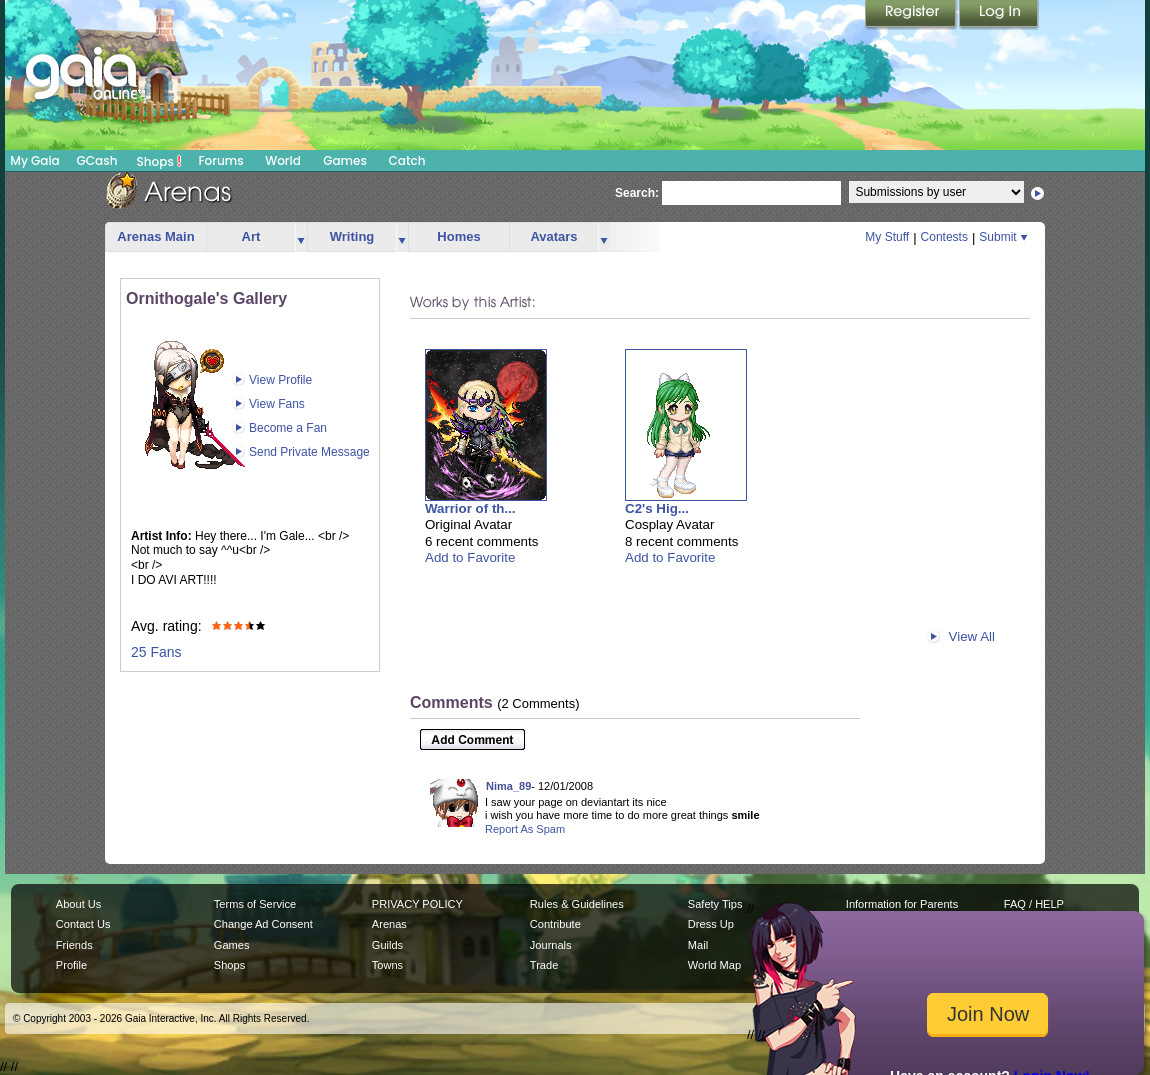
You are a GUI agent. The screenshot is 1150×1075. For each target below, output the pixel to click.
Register (912, 15)
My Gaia (34, 160)
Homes (458, 236)
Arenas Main (155, 236)
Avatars (553, 236)
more (301, 237)
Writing (352, 236)
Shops (159, 161)
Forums (220, 160)
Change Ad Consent (263, 924)
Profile (71, 965)
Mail (698, 945)
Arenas (389, 924)
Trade (544, 965)
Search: (637, 193)
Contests (944, 237)
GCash (97, 160)
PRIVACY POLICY (417, 904)
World (283, 160)
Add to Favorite (470, 557)
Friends (74, 945)
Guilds (387, 945)
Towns (387, 965)
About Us (78, 904)
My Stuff (887, 237)
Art (251, 236)
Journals (551, 945)
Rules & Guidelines (577, 904)
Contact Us (83, 924)
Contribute (555, 924)
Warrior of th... (470, 508)
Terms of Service (255, 904)
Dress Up (711, 924)
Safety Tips (715, 904)
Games (345, 160)
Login (999, 15)
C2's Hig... (657, 508)
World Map (714, 965)
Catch (407, 160)
